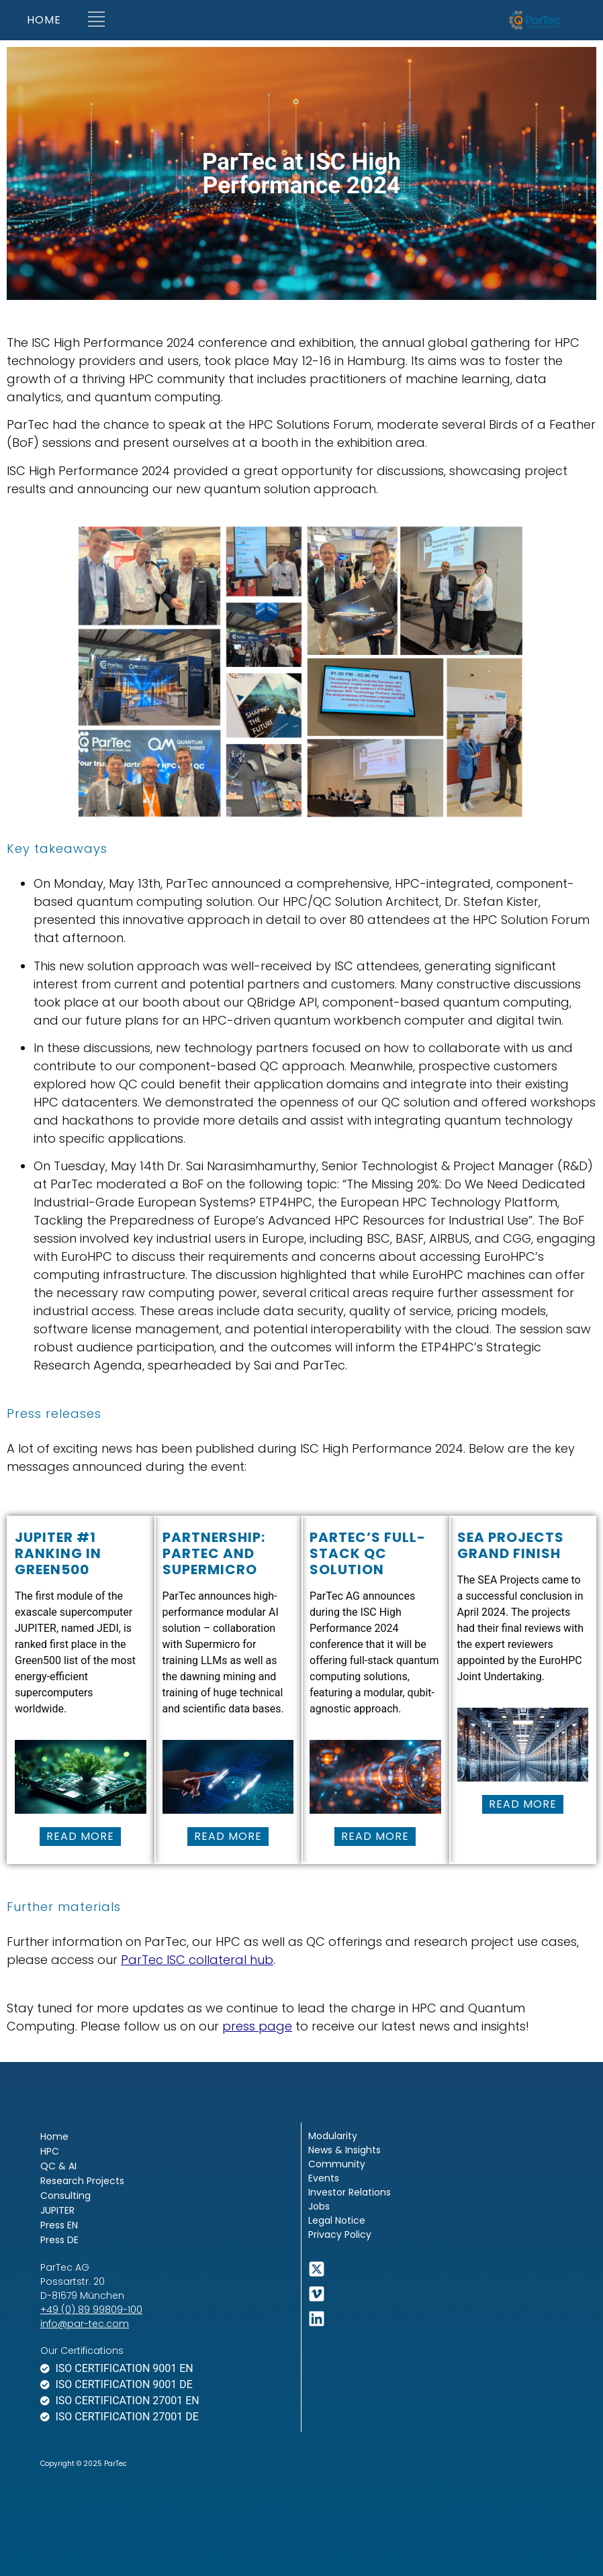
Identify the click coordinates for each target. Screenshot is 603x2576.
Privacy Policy (339, 2234)
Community (336, 2164)
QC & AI (58, 2166)
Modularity (332, 2136)
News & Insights (344, 2150)
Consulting (65, 2195)
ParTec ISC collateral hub (197, 1959)
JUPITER (57, 2210)
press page (257, 2026)
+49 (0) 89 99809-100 (91, 2309)
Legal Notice (336, 2220)
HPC (49, 2151)
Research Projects (82, 2180)
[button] (96, 20)
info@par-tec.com (84, 2323)
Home (54, 2136)
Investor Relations (349, 2192)
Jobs (319, 2206)
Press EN (59, 2225)
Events (323, 2178)
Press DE (59, 2240)
